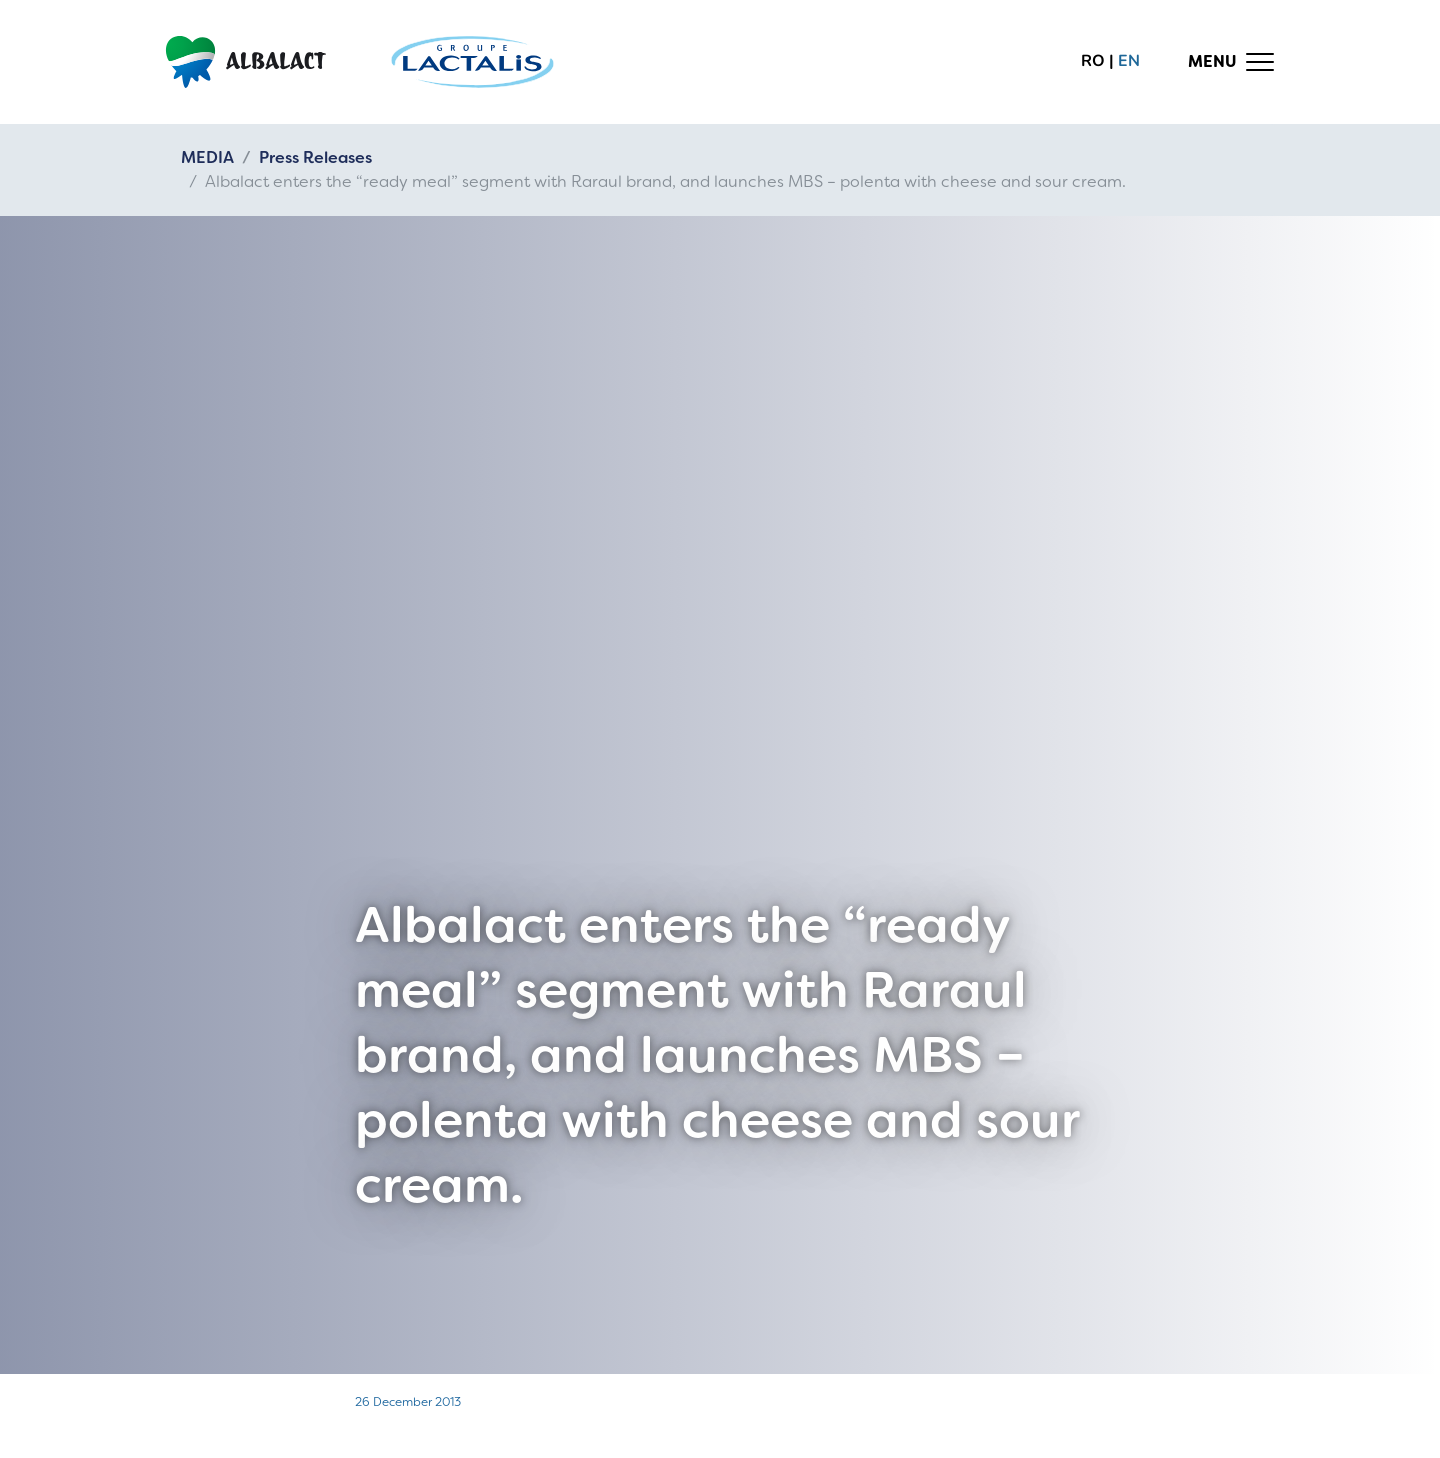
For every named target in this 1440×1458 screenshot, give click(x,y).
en (1129, 61)
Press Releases (315, 157)
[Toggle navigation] (1231, 62)
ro (1093, 61)
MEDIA (207, 157)
